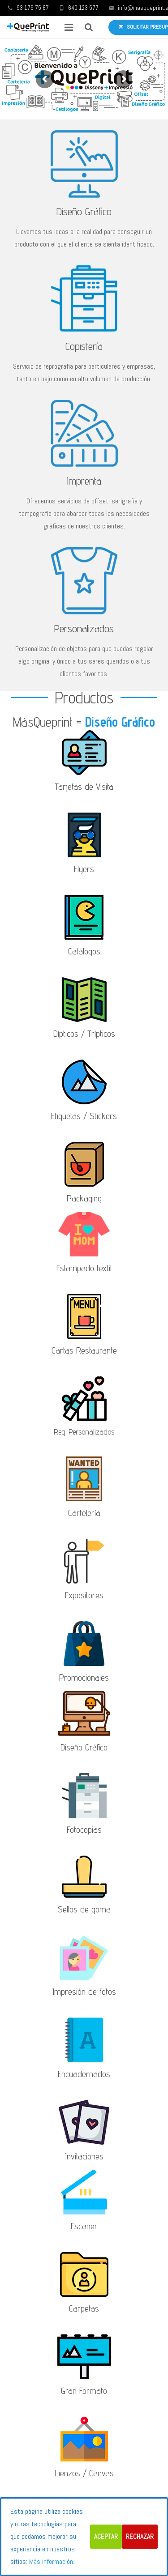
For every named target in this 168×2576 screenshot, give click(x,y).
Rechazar (140, 2536)
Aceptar (106, 2536)
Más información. (51, 2561)
